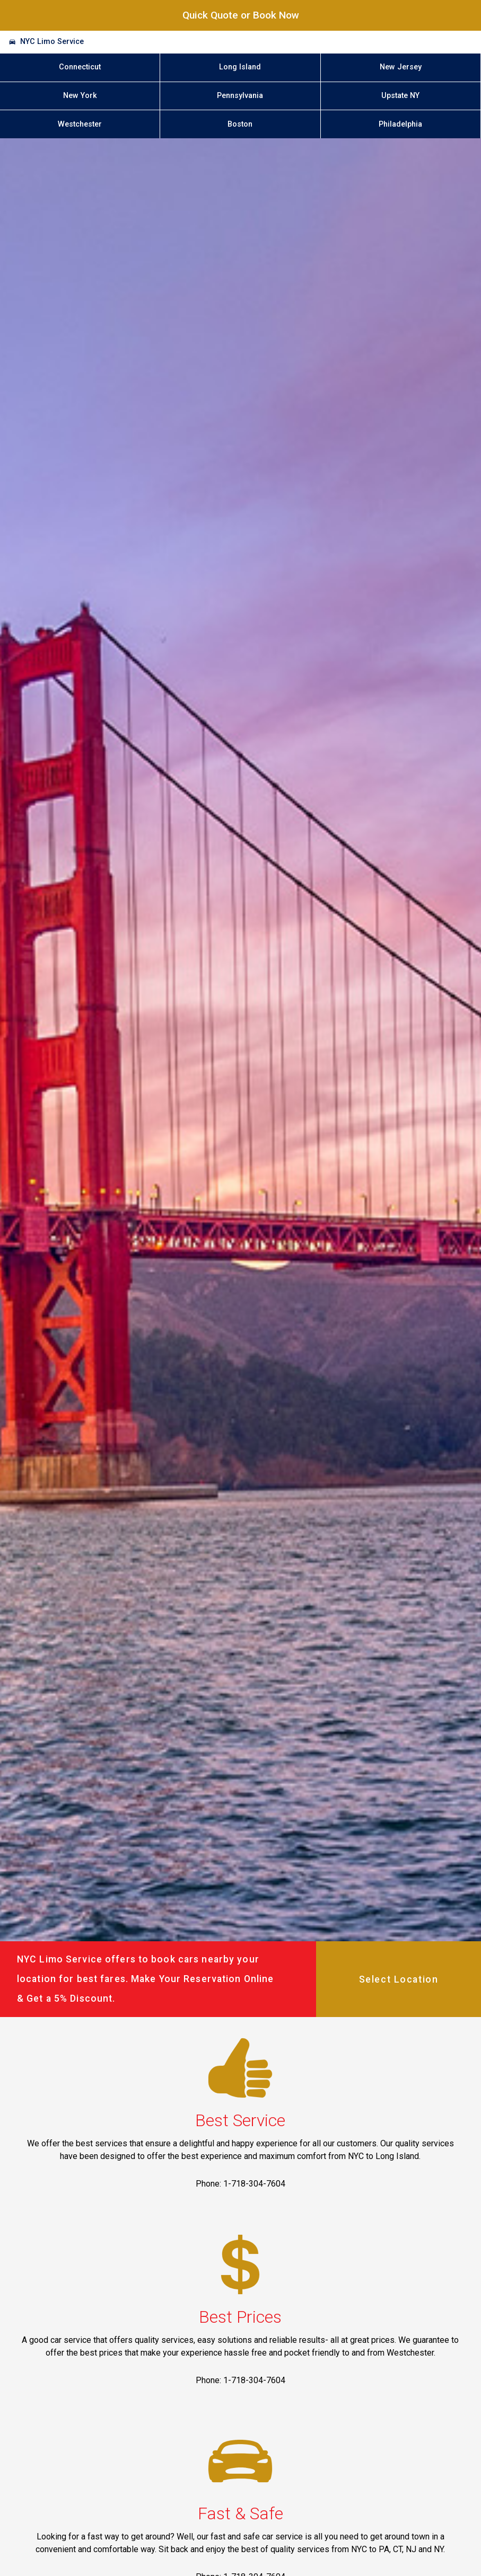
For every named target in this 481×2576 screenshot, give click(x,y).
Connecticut (80, 67)
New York (80, 95)
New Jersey (401, 67)
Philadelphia (400, 124)
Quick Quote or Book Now (240, 15)
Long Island (240, 67)
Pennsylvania (240, 95)
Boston (240, 124)
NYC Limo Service (52, 41)
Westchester (80, 124)
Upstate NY (400, 95)
